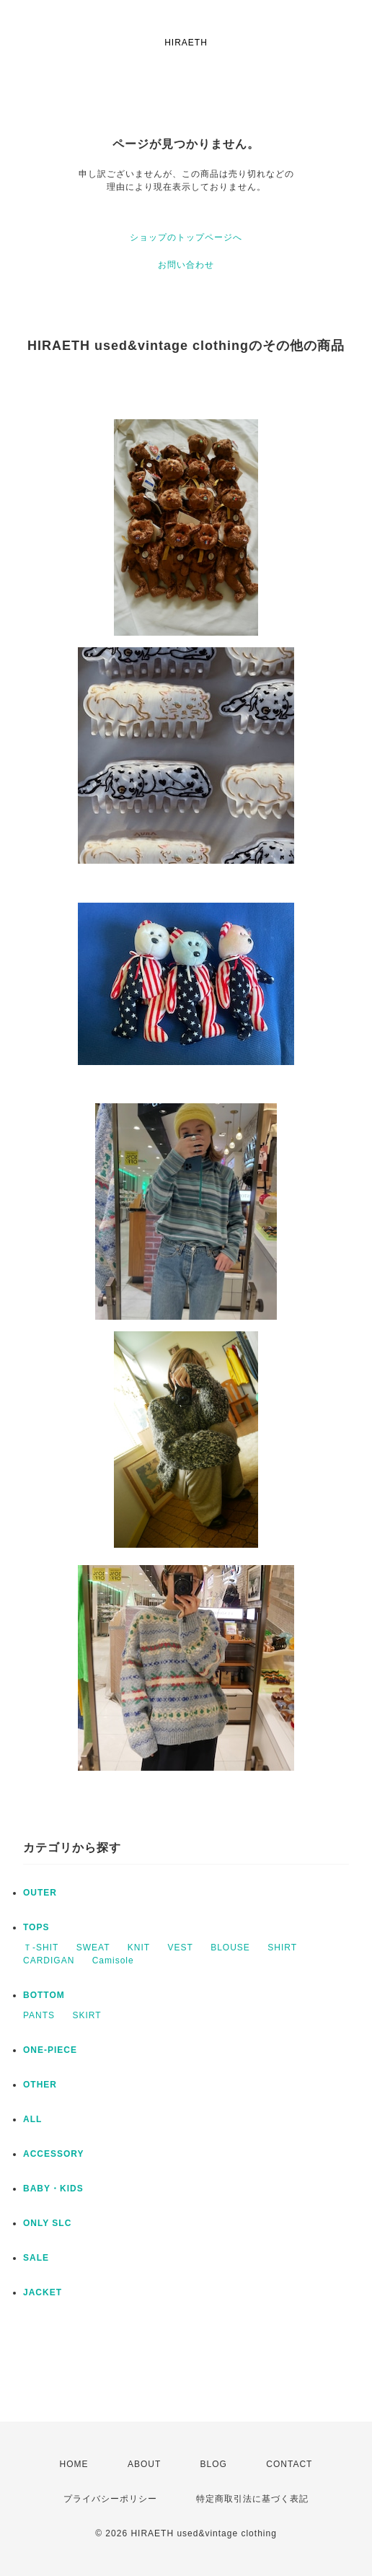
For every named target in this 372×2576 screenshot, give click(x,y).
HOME (74, 2464)
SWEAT (93, 1947)
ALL (32, 2119)
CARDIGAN (48, 1960)
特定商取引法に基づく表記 (252, 2499)
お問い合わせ (186, 265)
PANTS (39, 2015)
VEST (180, 1947)
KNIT (139, 1947)
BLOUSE (230, 1947)
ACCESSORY (53, 2154)
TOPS (36, 1927)
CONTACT (289, 2464)
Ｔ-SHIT (40, 1947)
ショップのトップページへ (186, 237)
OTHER (40, 2085)
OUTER (40, 1893)
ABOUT (144, 2464)
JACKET (42, 2292)
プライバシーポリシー (110, 2499)
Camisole (113, 1960)
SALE (36, 2258)
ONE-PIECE (50, 2050)
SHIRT (282, 1947)
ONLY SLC (47, 2223)
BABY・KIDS (53, 2188)
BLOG (213, 2464)
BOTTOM (44, 1995)
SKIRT (86, 2015)
